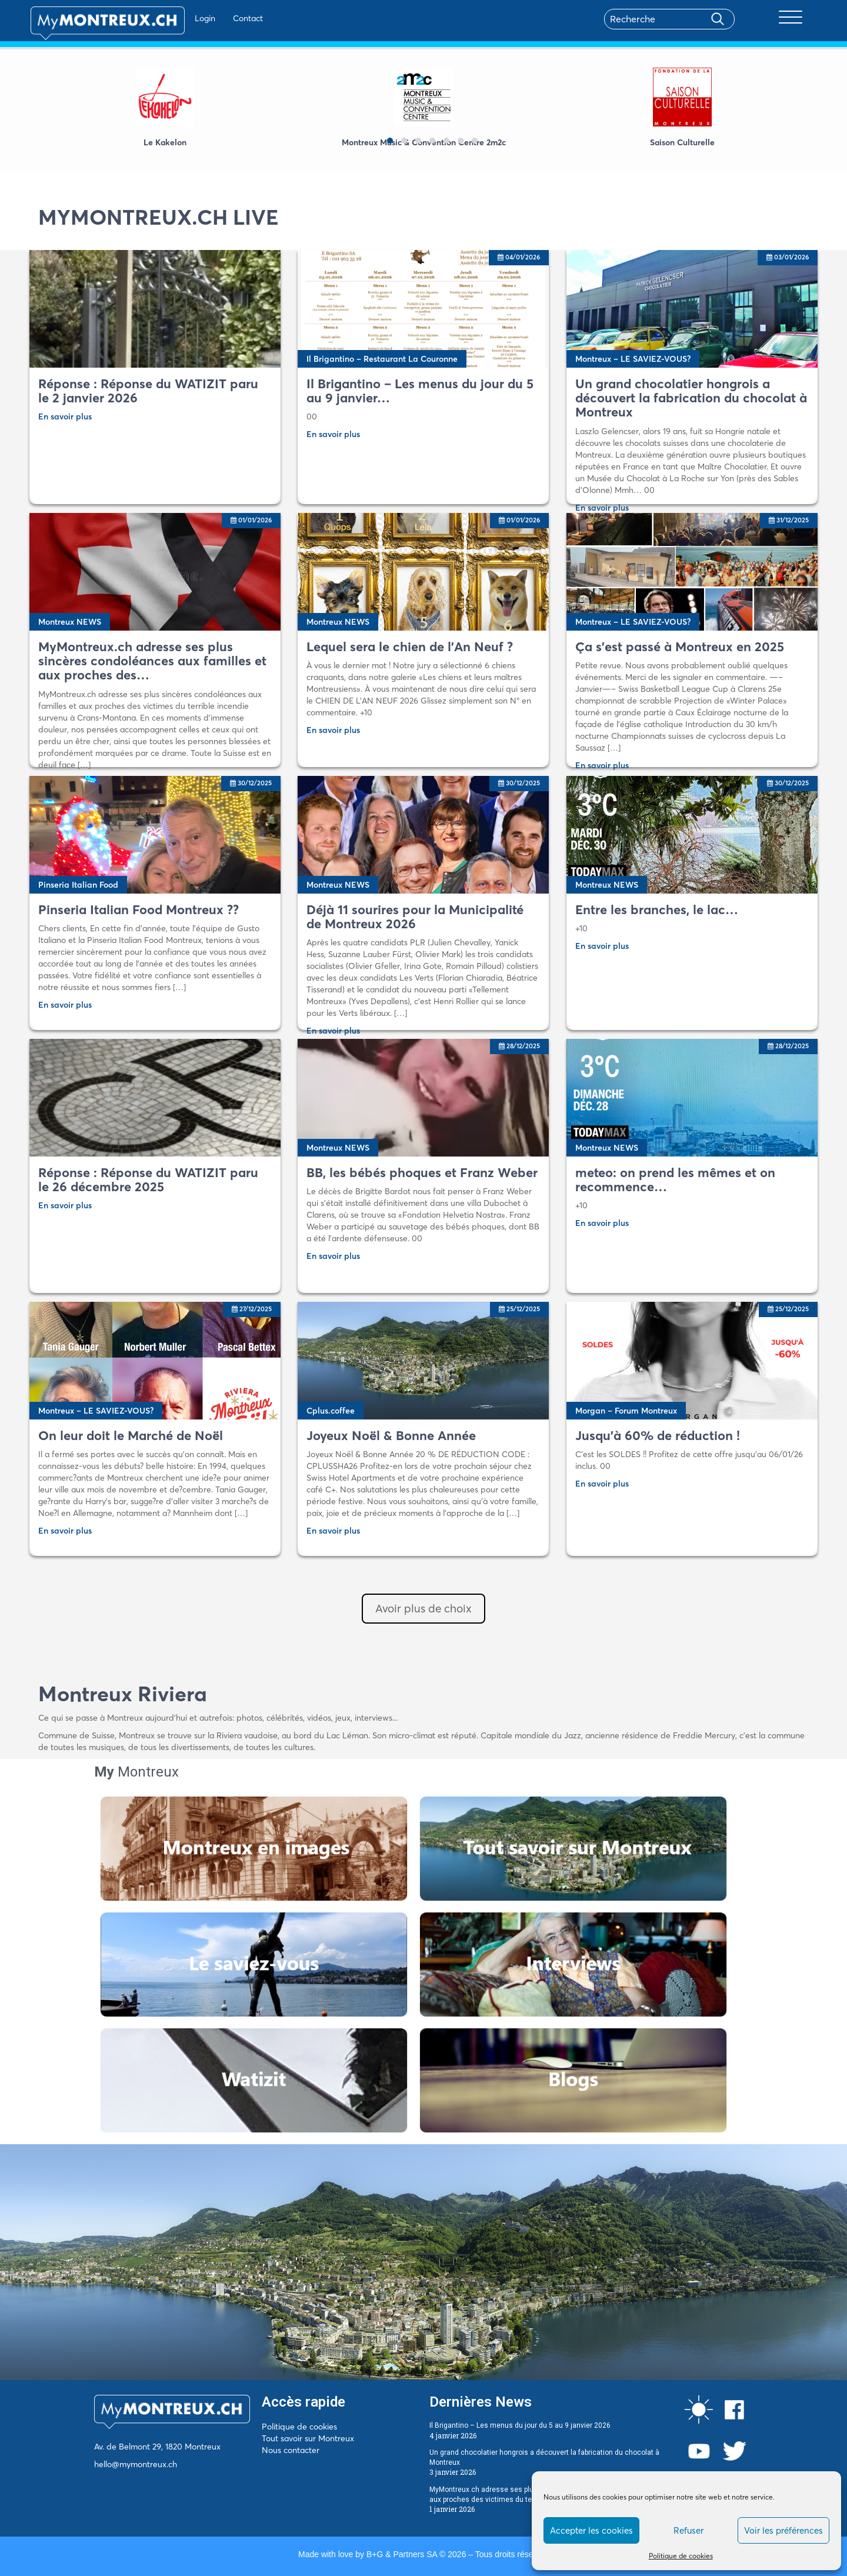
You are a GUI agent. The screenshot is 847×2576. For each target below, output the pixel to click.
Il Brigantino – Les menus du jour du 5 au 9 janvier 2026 (520, 2425)
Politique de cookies (681, 2555)
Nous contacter (290, 2450)
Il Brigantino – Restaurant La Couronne (382, 359)
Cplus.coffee (330, 1410)
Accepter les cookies (591, 2530)
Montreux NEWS (69, 621)
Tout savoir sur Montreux (308, 2438)
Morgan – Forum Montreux (626, 1410)
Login (174, 18)
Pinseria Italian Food (78, 884)
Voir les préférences (783, 2530)
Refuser (688, 2530)
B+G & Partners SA (401, 2554)
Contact (217, 18)
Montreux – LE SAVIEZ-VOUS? (633, 359)
